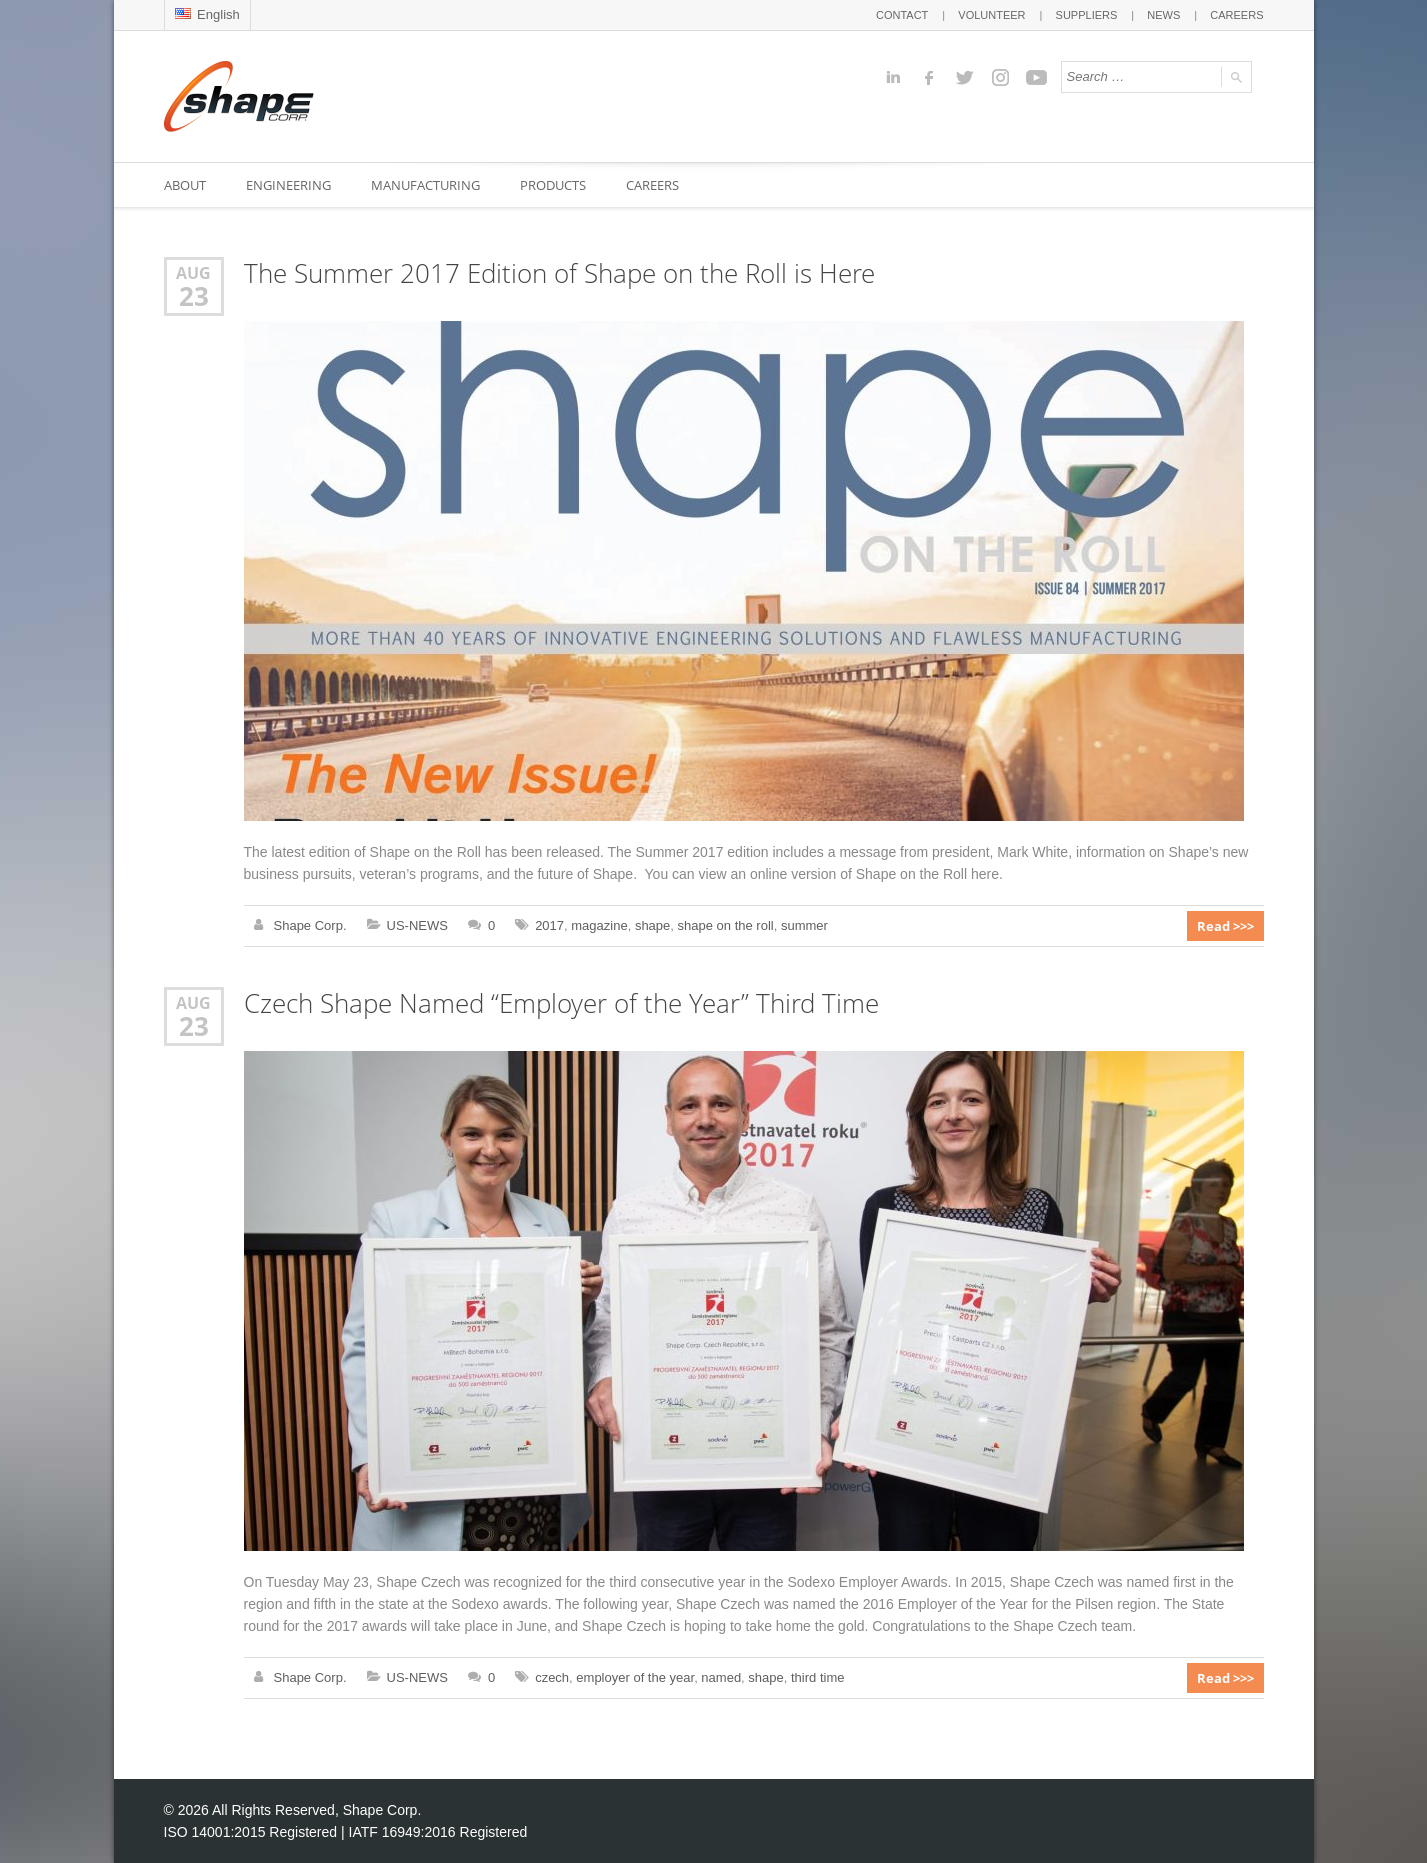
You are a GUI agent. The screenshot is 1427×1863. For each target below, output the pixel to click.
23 (194, 296)
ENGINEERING (288, 185)
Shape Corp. (310, 925)
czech (552, 1677)
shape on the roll (726, 925)
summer (804, 925)
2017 (549, 925)
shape (652, 925)
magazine (599, 925)
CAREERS (1236, 15)
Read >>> (1225, 926)
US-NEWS (417, 925)
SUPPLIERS (1087, 15)
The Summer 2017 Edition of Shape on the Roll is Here (559, 273)
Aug (193, 272)
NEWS (1163, 15)
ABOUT (185, 185)
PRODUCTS (553, 185)
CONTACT (902, 15)
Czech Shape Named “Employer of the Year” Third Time (561, 1003)
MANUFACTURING (425, 185)
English (207, 14)
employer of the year (635, 1677)
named (721, 1677)
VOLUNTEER (991, 15)
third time (817, 1677)
